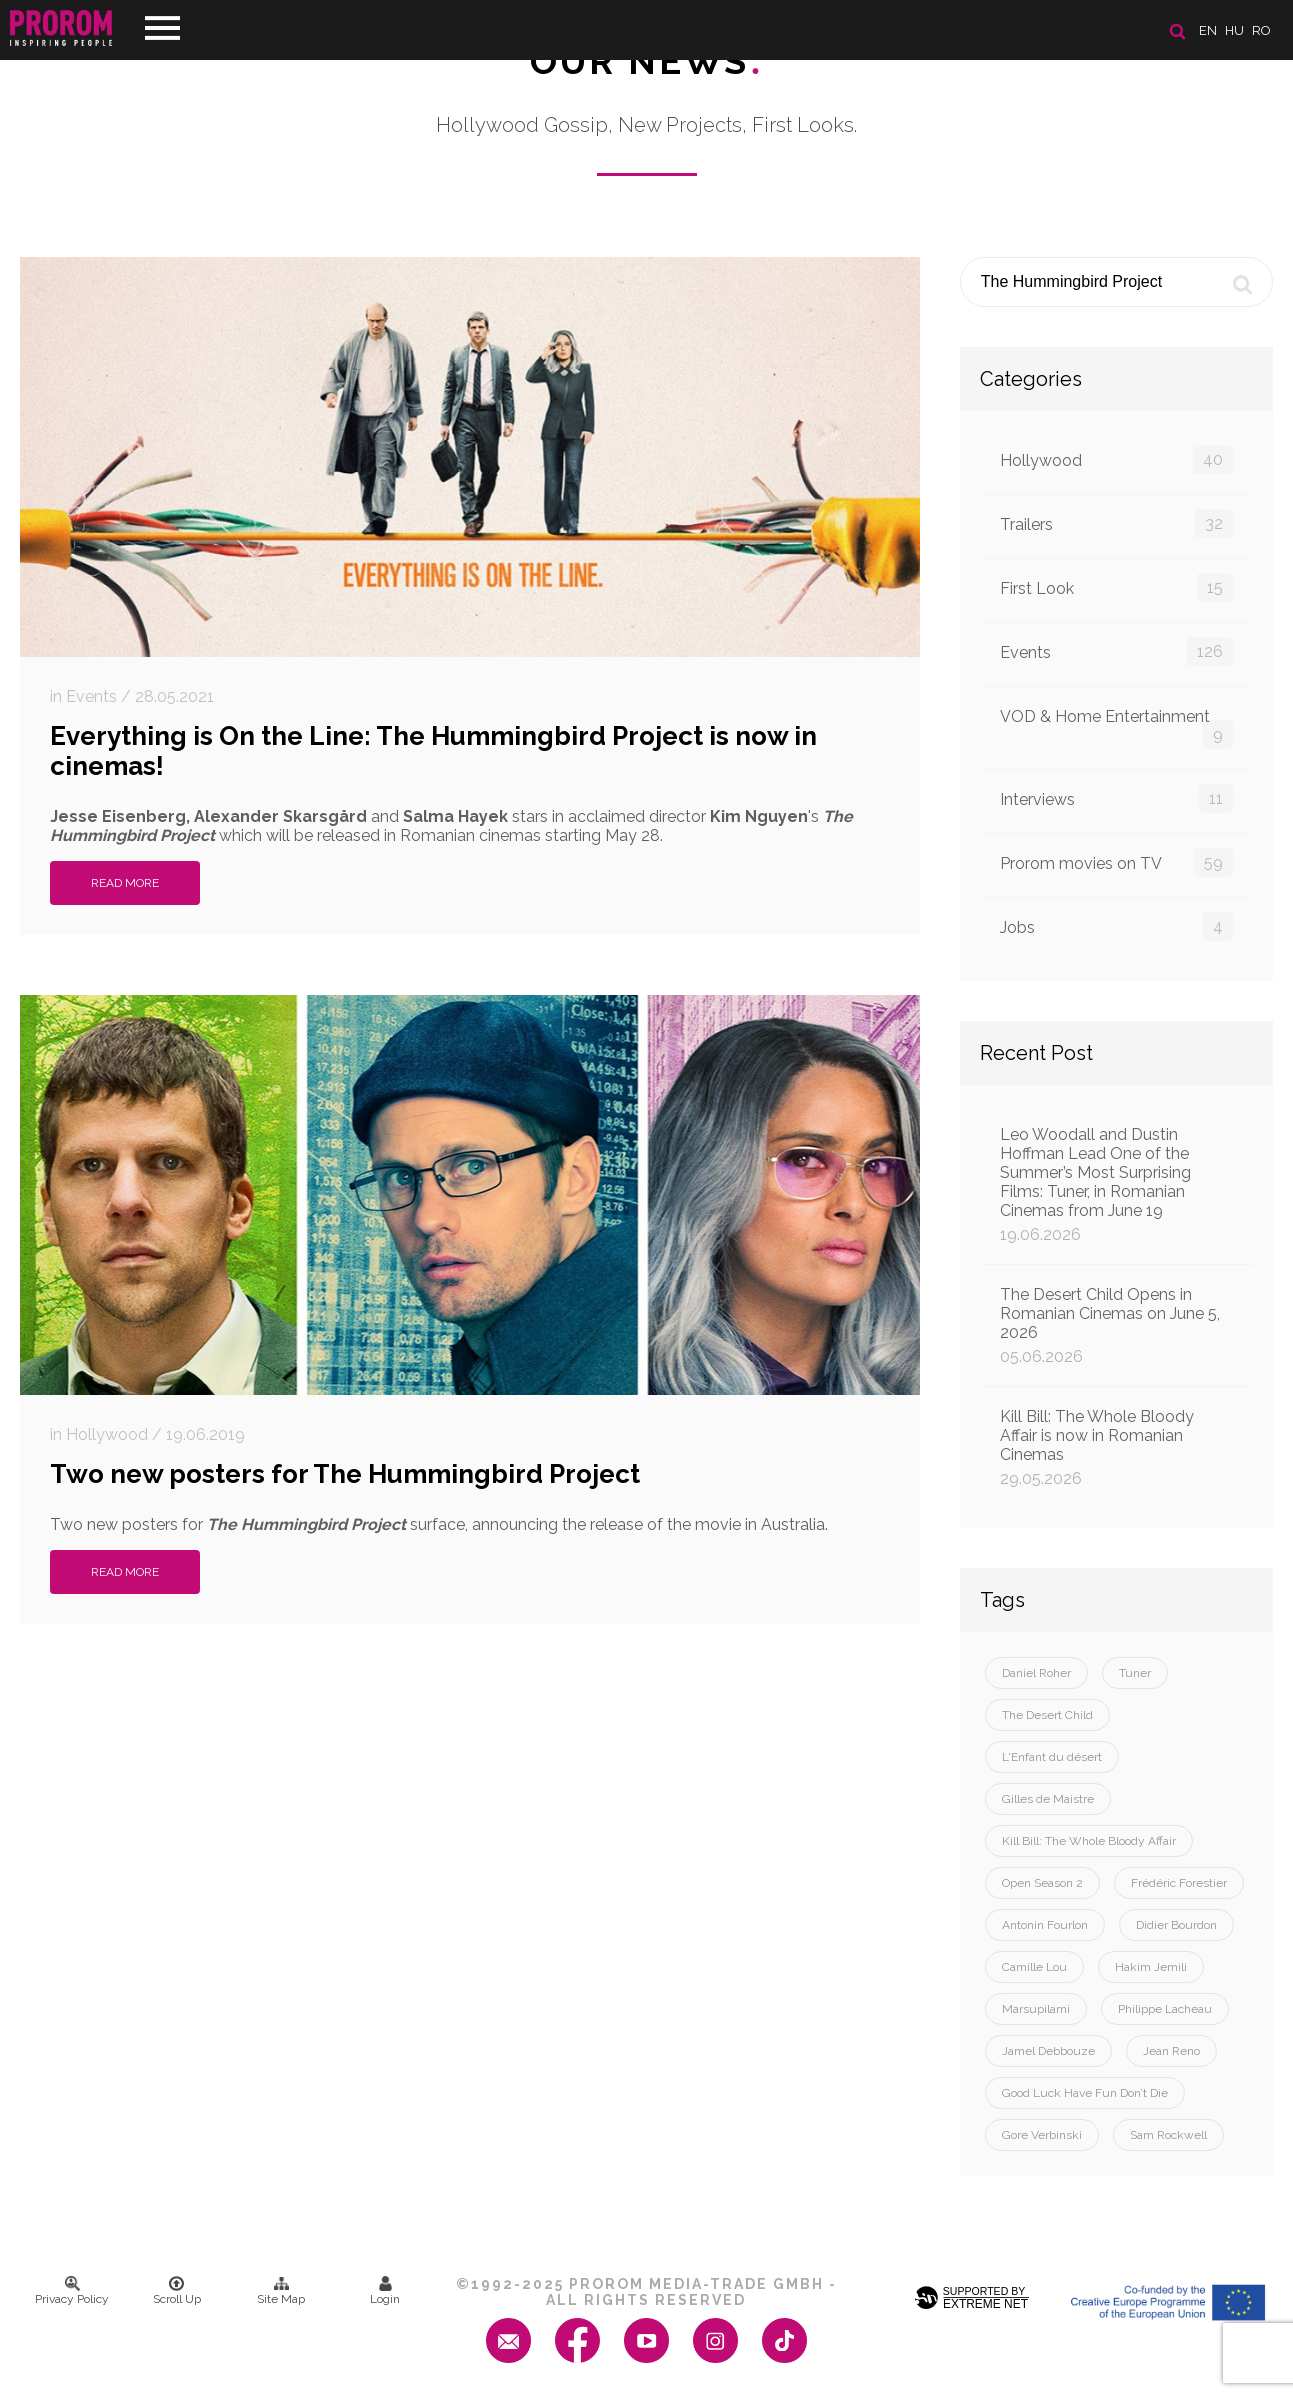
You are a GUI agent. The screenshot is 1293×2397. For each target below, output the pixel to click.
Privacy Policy (72, 2291)
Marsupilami (1036, 2009)
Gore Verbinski (1042, 2135)
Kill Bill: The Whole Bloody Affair (1089, 1841)
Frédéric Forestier (1179, 1883)
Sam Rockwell (1168, 2135)
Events (1116, 651)
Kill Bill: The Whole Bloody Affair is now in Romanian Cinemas (1116, 1447)
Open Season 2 (1042, 1883)
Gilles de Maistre (1048, 1799)
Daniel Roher (1036, 1673)
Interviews (1116, 798)
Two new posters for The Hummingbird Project (345, 1474)
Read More (125, 883)
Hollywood (1116, 459)
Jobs (1116, 926)
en (1208, 30)
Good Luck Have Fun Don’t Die (1085, 2093)
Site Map (281, 2291)
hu (1234, 30)
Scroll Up (177, 2291)
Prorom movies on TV (1116, 862)
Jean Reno (1171, 2051)
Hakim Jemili (1151, 1967)
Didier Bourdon (1176, 1925)
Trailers (1116, 523)
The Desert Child (1047, 1715)
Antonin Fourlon (1045, 1925)
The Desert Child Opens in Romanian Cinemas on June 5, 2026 (1116, 1325)
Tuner (1135, 1673)
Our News (646, 61)
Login (385, 2291)
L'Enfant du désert (1052, 1757)
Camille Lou (1034, 1967)
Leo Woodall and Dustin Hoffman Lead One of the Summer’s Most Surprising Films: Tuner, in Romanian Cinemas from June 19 (1116, 1184)
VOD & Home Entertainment (1116, 728)
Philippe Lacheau (1165, 2009)
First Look (1116, 587)
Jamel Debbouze (1048, 2051)
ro (1261, 30)
